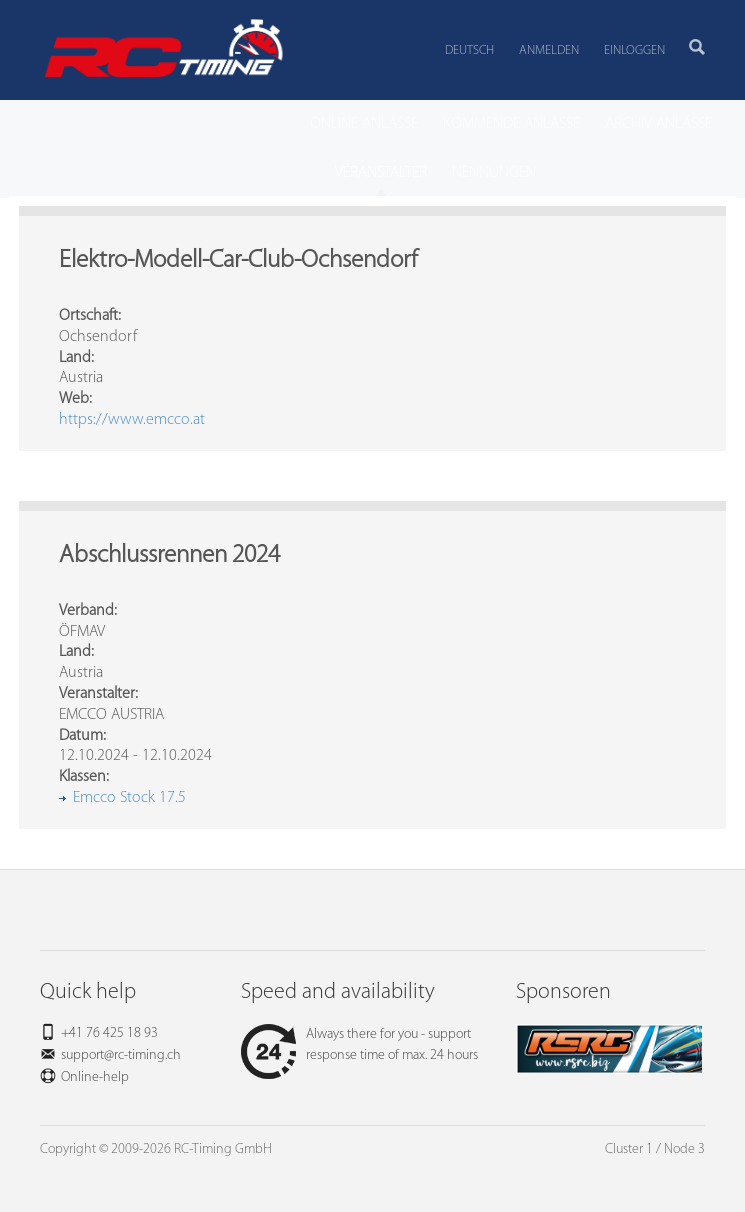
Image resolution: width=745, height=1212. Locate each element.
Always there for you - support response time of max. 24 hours (359, 1045)
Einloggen (634, 50)
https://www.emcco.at (132, 420)
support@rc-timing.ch (121, 1055)
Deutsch (469, 50)
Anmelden (549, 50)
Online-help (95, 1077)
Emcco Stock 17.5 (129, 798)
